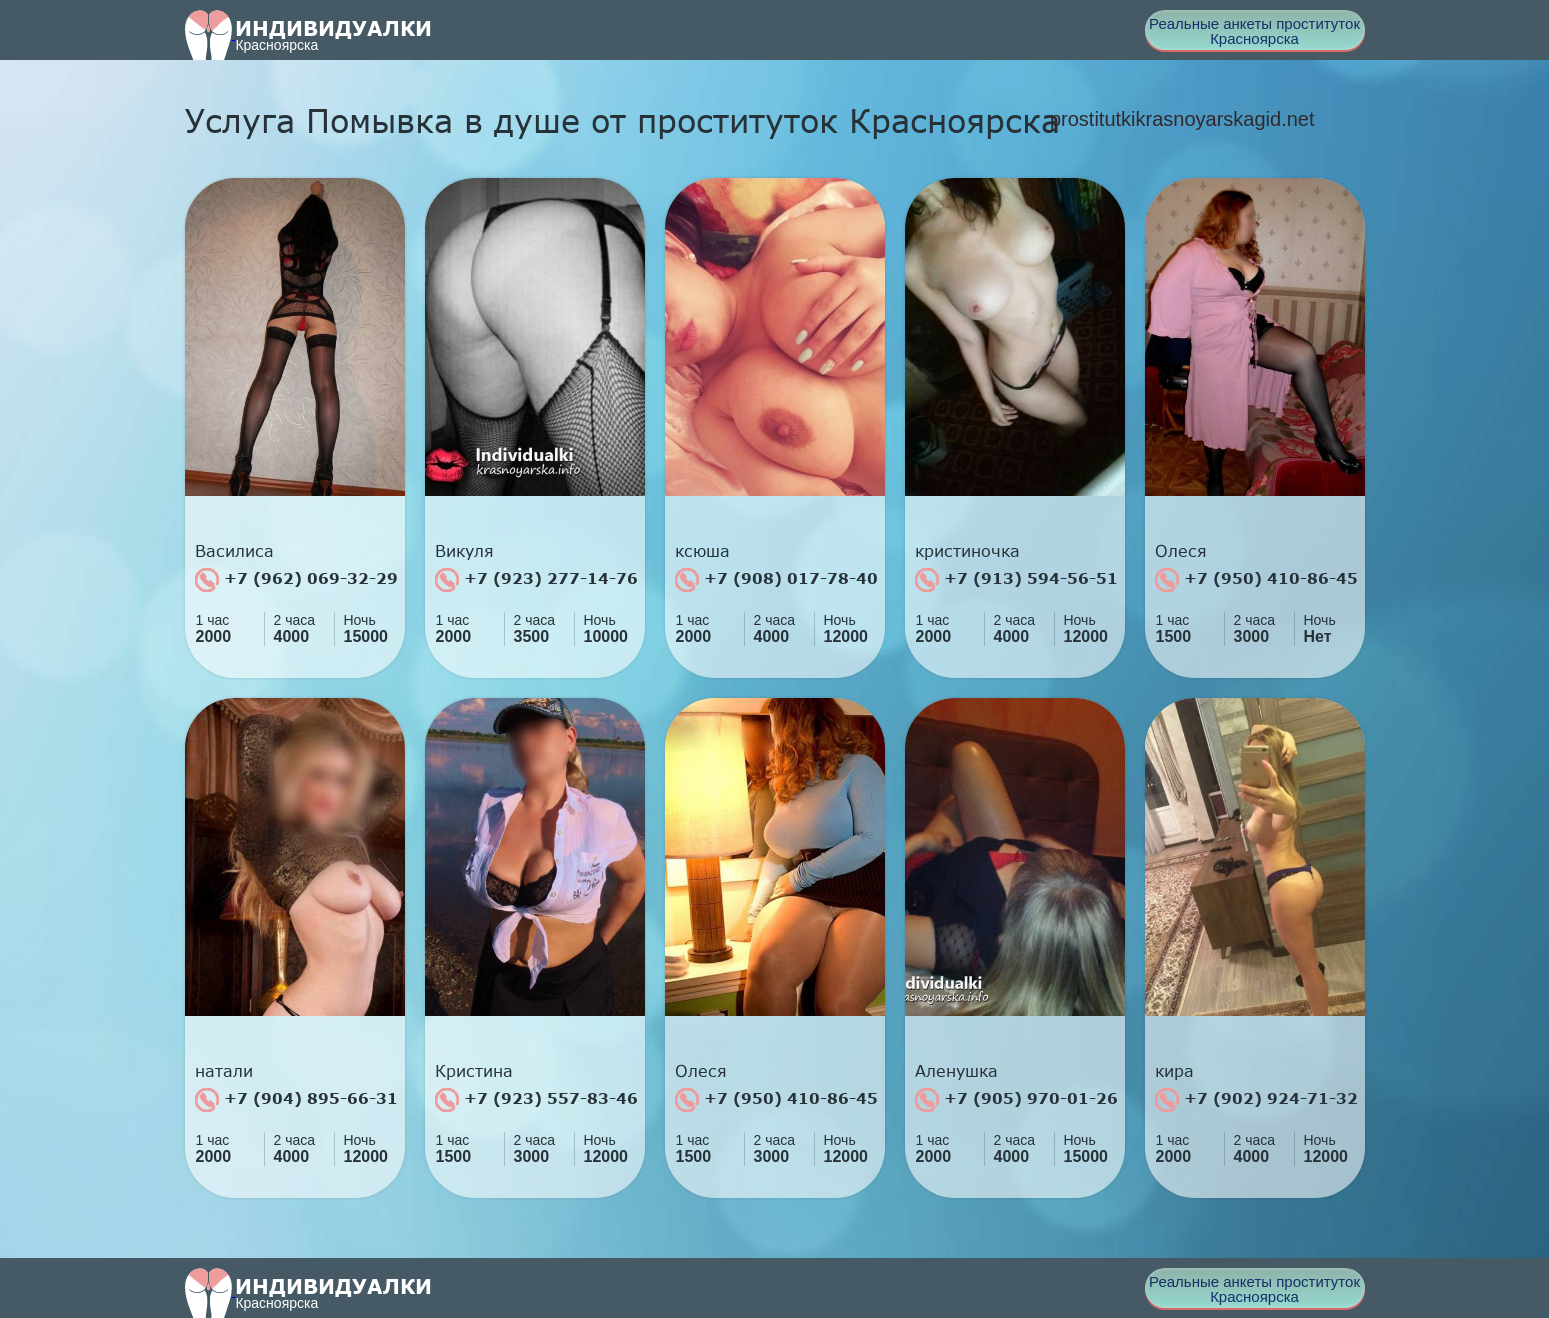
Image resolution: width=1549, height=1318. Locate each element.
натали (224, 1071)
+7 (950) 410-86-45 (1256, 580)
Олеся (1181, 551)
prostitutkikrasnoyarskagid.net (1182, 119)
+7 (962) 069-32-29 (296, 580)
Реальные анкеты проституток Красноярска (1254, 31)
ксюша (702, 551)
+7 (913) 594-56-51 (1016, 580)
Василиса (234, 551)
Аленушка (956, 1071)
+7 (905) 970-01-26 (1016, 1100)
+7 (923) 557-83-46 (536, 1100)
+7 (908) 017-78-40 (776, 580)
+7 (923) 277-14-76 (536, 580)
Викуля (464, 551)
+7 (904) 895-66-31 (296, 1100)
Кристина (474, 1071)
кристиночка (967, 551)
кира (1174, 1071)
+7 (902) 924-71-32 (1256, 1100)
